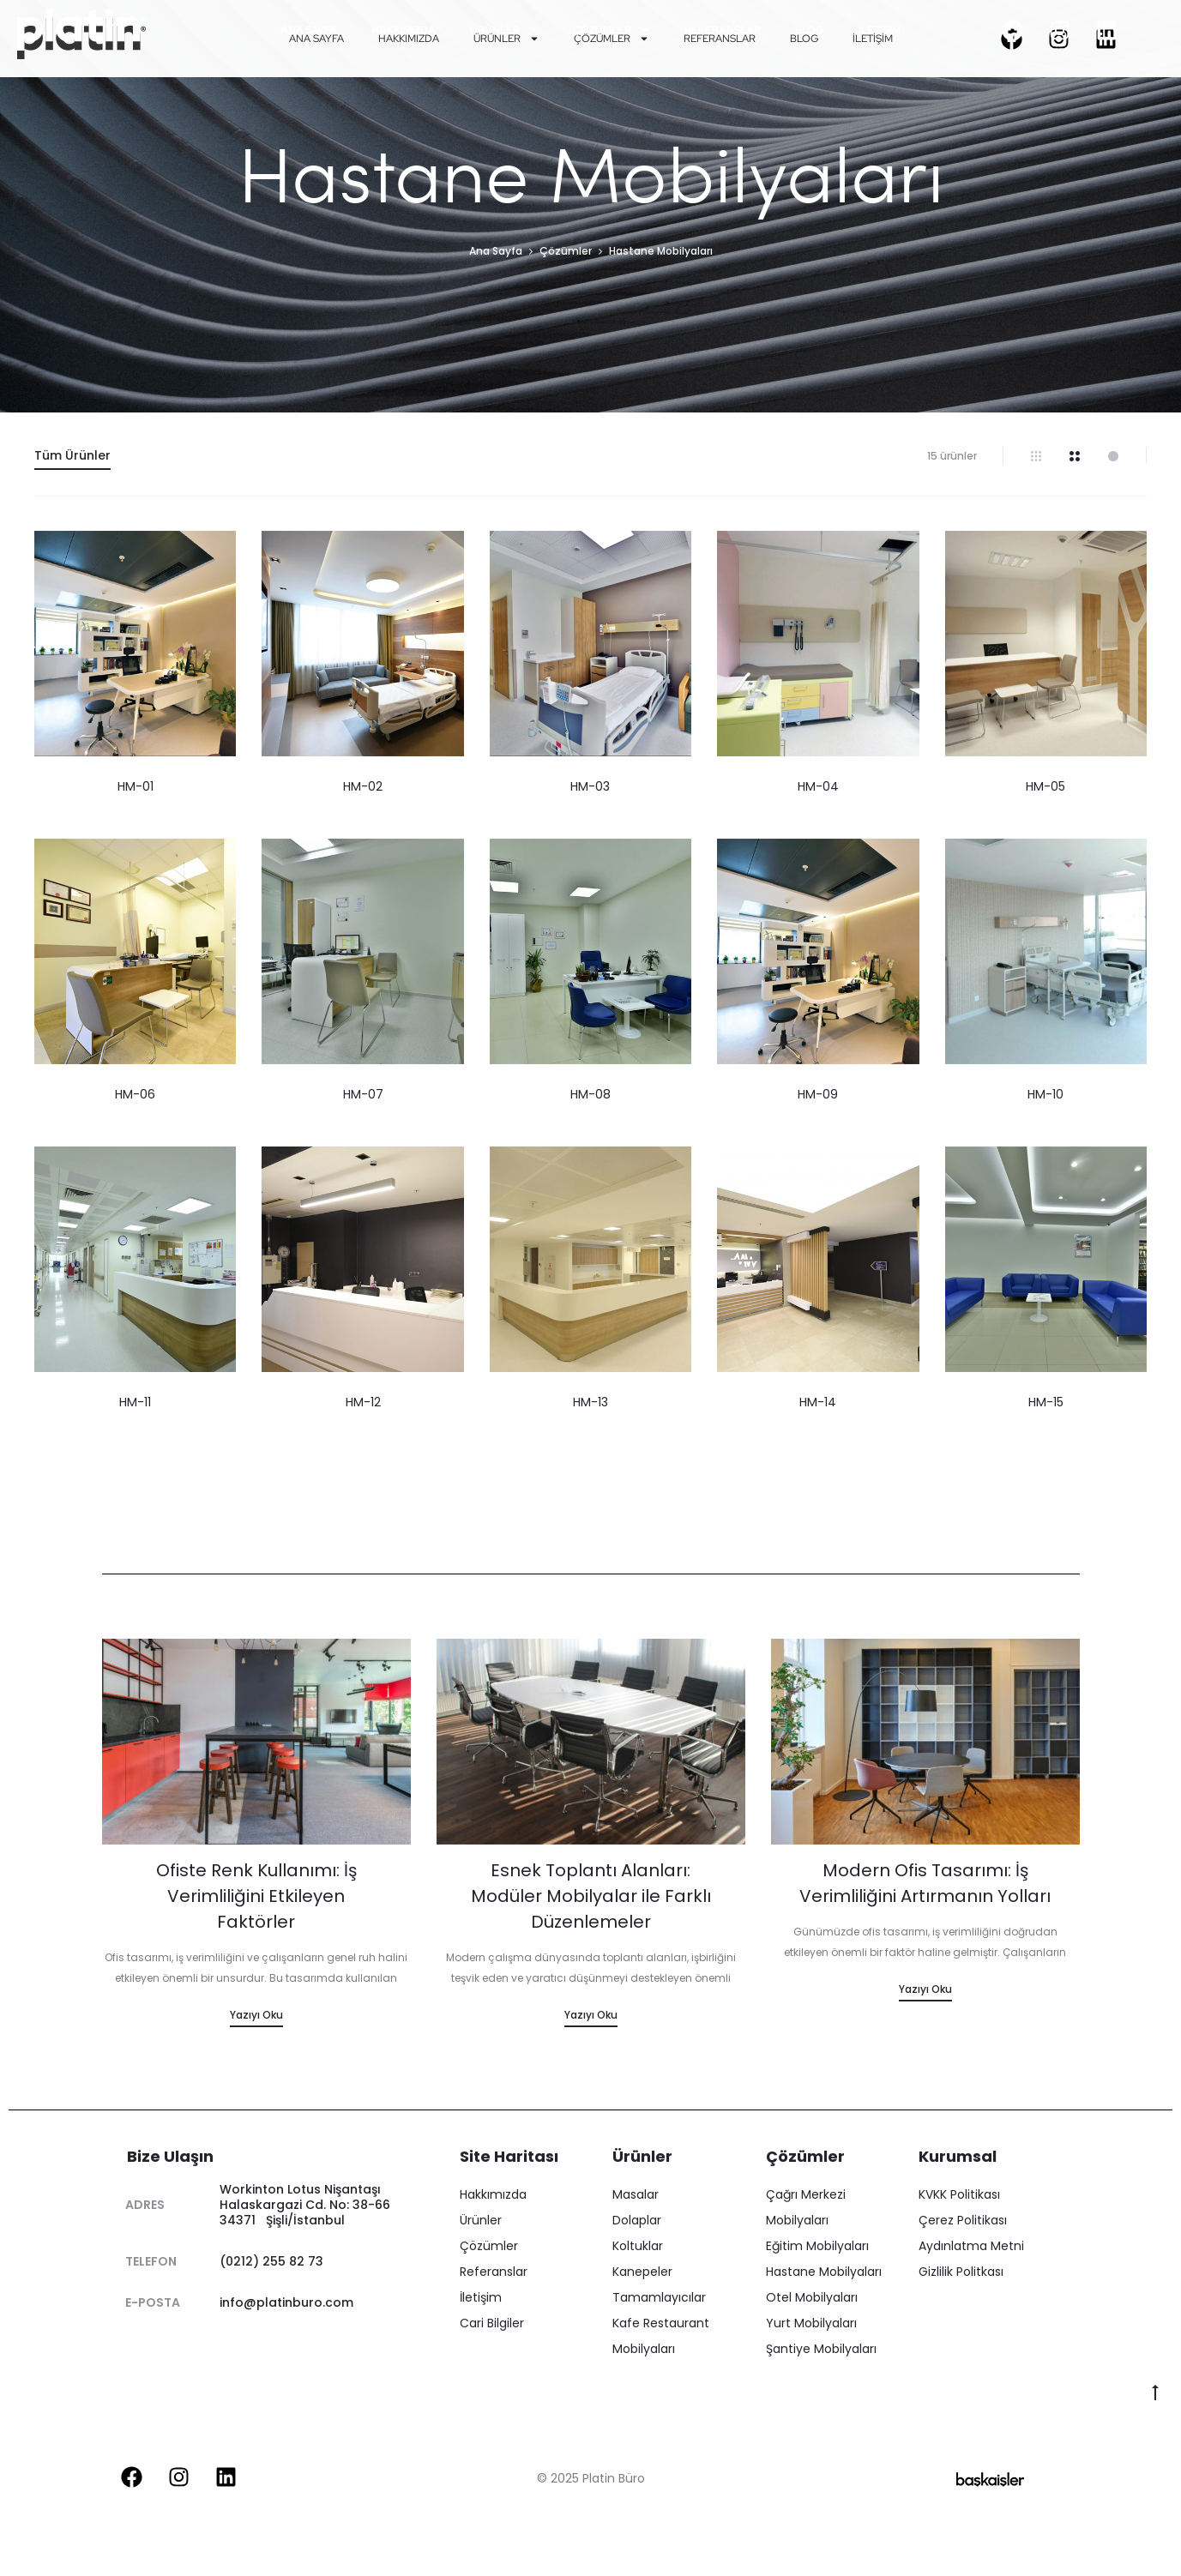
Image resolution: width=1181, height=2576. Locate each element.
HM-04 (818, 786)
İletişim (880, 30)
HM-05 (1045, 786)
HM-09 (818, 1094)
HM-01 (135, 786)
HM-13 (590, 1402)
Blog (809, 30)
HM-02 (363, 786)
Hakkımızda (403, 30)
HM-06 (135, 1094)
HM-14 (817, 1402)
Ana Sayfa (308, 30)
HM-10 (1045, 1094)
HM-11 (135, 1402)
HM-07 (363, 1094)
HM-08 (590, 1094)
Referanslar (722, 30)
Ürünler (504, 30)
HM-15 (1046, 1402)
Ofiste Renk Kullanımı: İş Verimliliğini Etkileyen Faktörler (256, 1896)
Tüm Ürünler (72, 455)
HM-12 (363, 1402)
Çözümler (611, 30)
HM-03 (590, 786)
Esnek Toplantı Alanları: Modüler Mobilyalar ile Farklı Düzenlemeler (591, 1896)
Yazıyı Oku (256, 2014)
